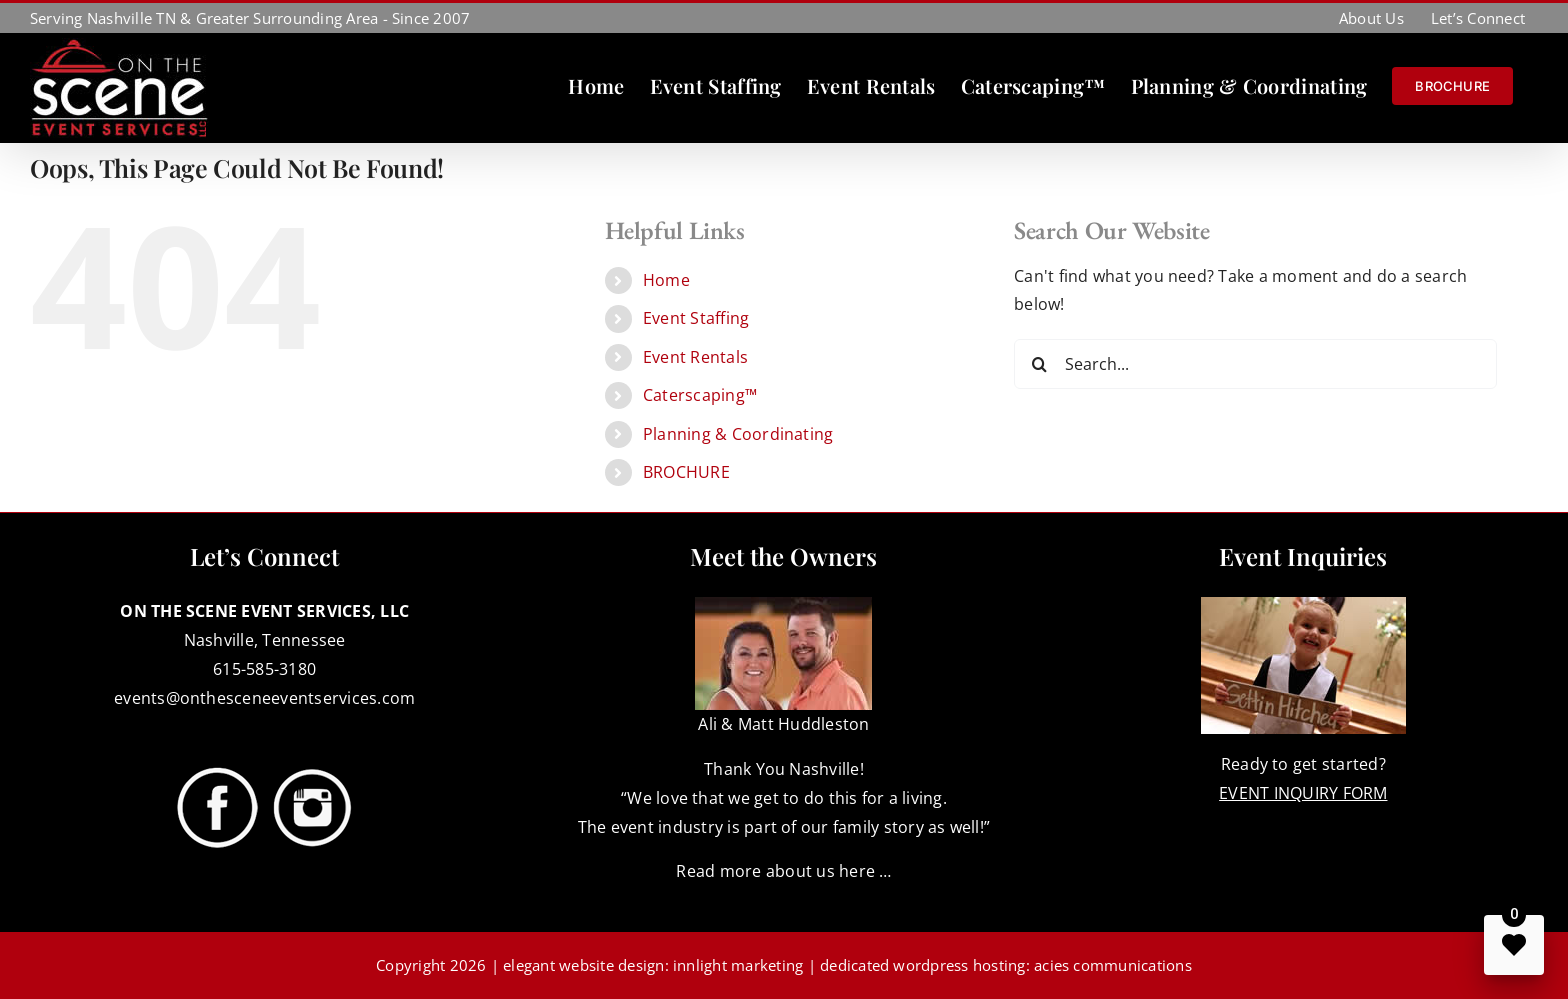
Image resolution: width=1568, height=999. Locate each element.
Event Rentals (695, 357)
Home (666, 280)
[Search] (1039, 364)
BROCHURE (686, 472)
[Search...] (1255, 364)
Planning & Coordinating (738, 434)
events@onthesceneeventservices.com (264, 698)
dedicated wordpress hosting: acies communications (1006, 965)
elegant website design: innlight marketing (653, 965)
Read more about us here (775, 871)
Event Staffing (696, 318)
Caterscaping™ (700, 395)
